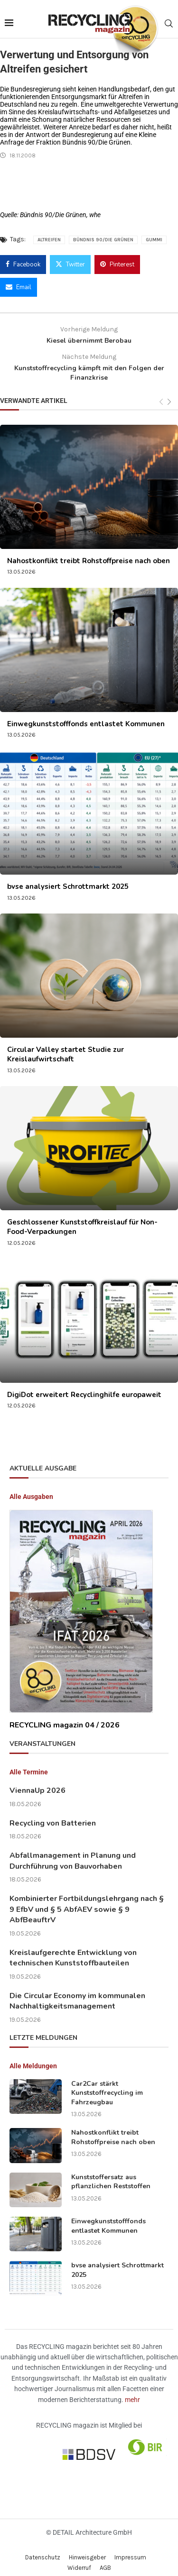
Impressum (130, 2549)
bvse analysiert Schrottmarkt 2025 (68, 879)
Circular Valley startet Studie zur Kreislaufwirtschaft (65, 1046)
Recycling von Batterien (52, 1815)
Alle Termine (28, 1764)
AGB (105, 2560)
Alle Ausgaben (31, 1489)
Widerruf (79, 2560)
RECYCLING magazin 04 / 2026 (64, 1717)
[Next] (169, 395)
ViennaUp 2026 (37, 1783)
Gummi (154, 232)
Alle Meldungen (33, 2058)
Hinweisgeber (87, 2549)
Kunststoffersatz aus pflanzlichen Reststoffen (110, 2174)
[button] (17, 2559)
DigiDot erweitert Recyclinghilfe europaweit (84, 1387)
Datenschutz (42, 2549)
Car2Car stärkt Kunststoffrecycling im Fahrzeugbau (107, 2085)
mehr (132, 2392)
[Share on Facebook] (23, 256)
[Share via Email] (18, 279)
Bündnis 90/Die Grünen (103, 232)
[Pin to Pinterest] (117, 256)
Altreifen (49, 232)
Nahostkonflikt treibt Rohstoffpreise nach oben (88, 553)
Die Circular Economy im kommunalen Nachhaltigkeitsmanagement (77, 1993)
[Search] (168, 20)
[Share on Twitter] (70, 256)
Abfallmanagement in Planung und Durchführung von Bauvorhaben (72, 1853)
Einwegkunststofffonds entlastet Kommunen (86, 716)
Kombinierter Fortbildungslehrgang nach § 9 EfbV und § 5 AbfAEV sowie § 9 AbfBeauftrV (86, 1902)
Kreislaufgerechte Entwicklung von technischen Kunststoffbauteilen (73, 1950)
